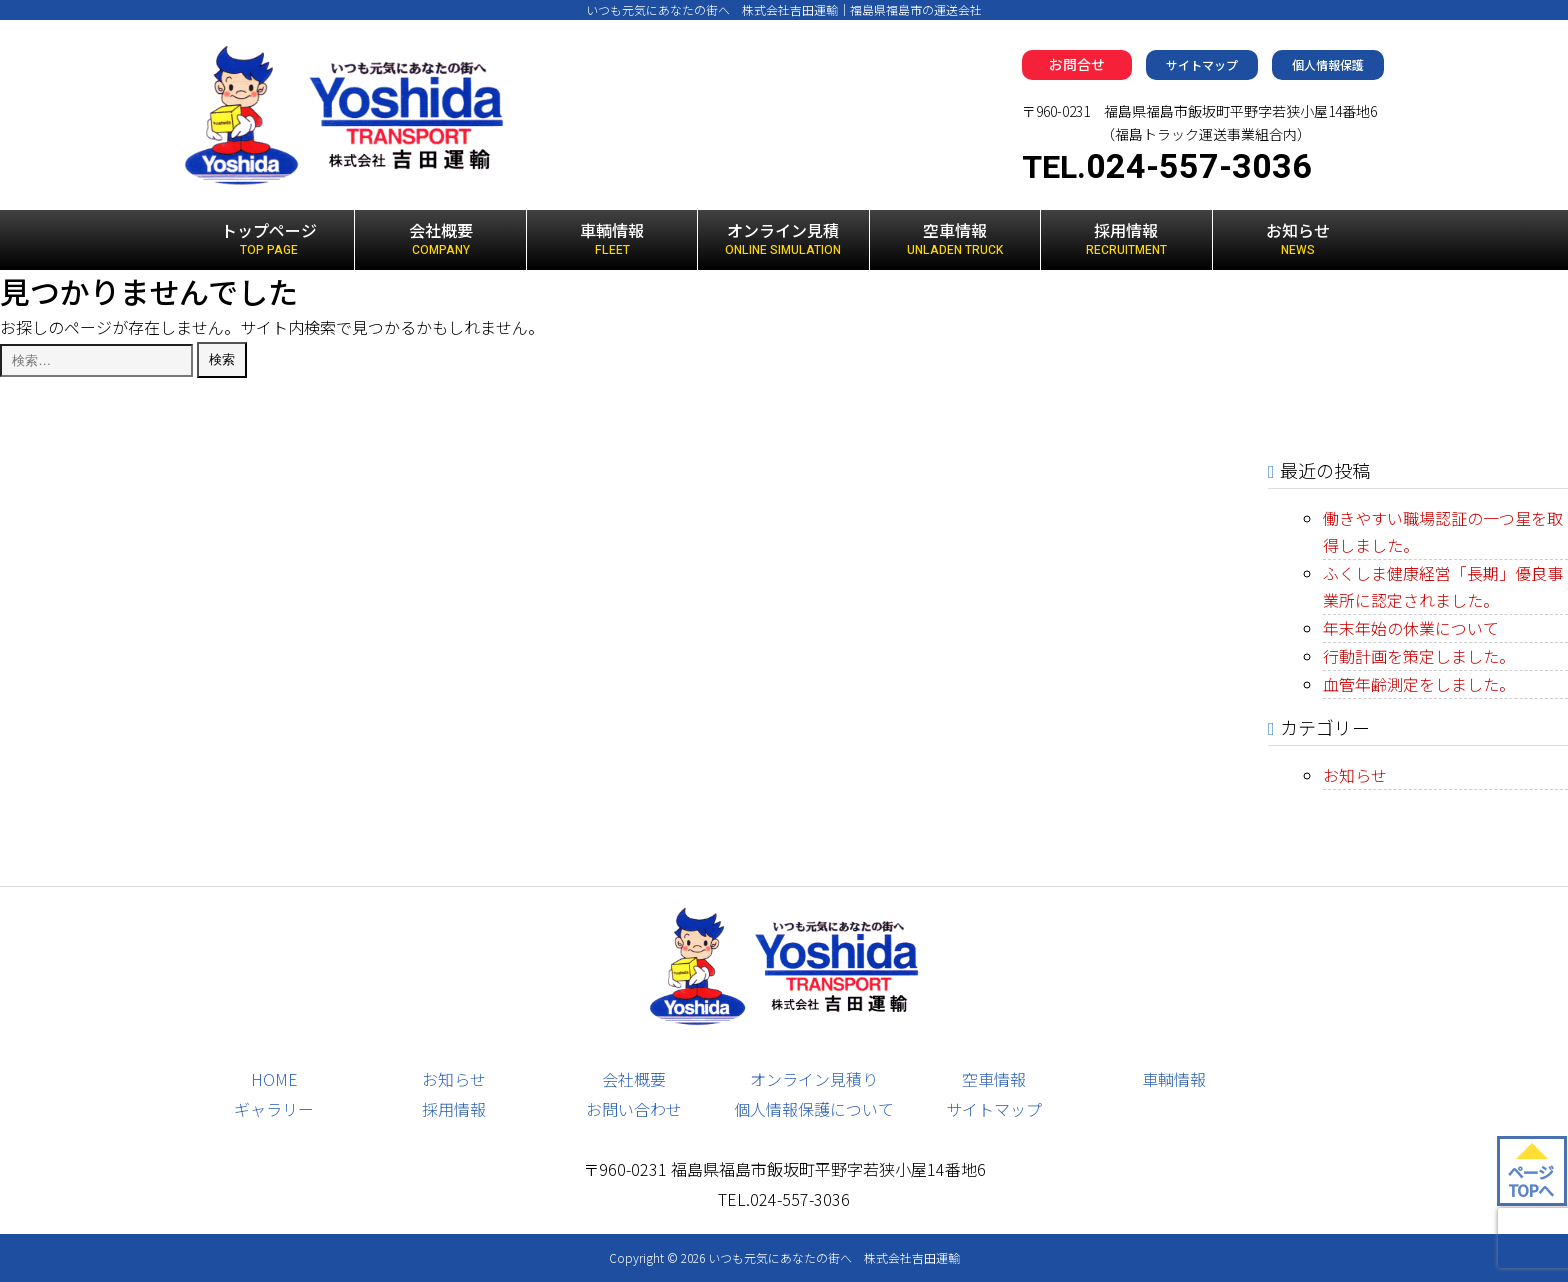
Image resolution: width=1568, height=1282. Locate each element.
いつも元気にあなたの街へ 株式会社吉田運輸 (834, 1257)
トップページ (269, 239)
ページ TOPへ (1530, 1181)
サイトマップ (1202, 64)
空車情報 (955, 239)
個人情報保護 (1328, 64)
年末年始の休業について (1411, 628)
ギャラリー (274, 1109)
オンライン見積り (814, 1079)
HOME (274, 1079)
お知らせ (1298, 239)
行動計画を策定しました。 (1419, 656)
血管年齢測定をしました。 (1419, 684)
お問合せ (1077, 64)
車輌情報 (612, 239)
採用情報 (1126, 239)
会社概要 (440, 239)
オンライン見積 (783, 239)
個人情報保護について (814, 1109)
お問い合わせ (634, 1109)
